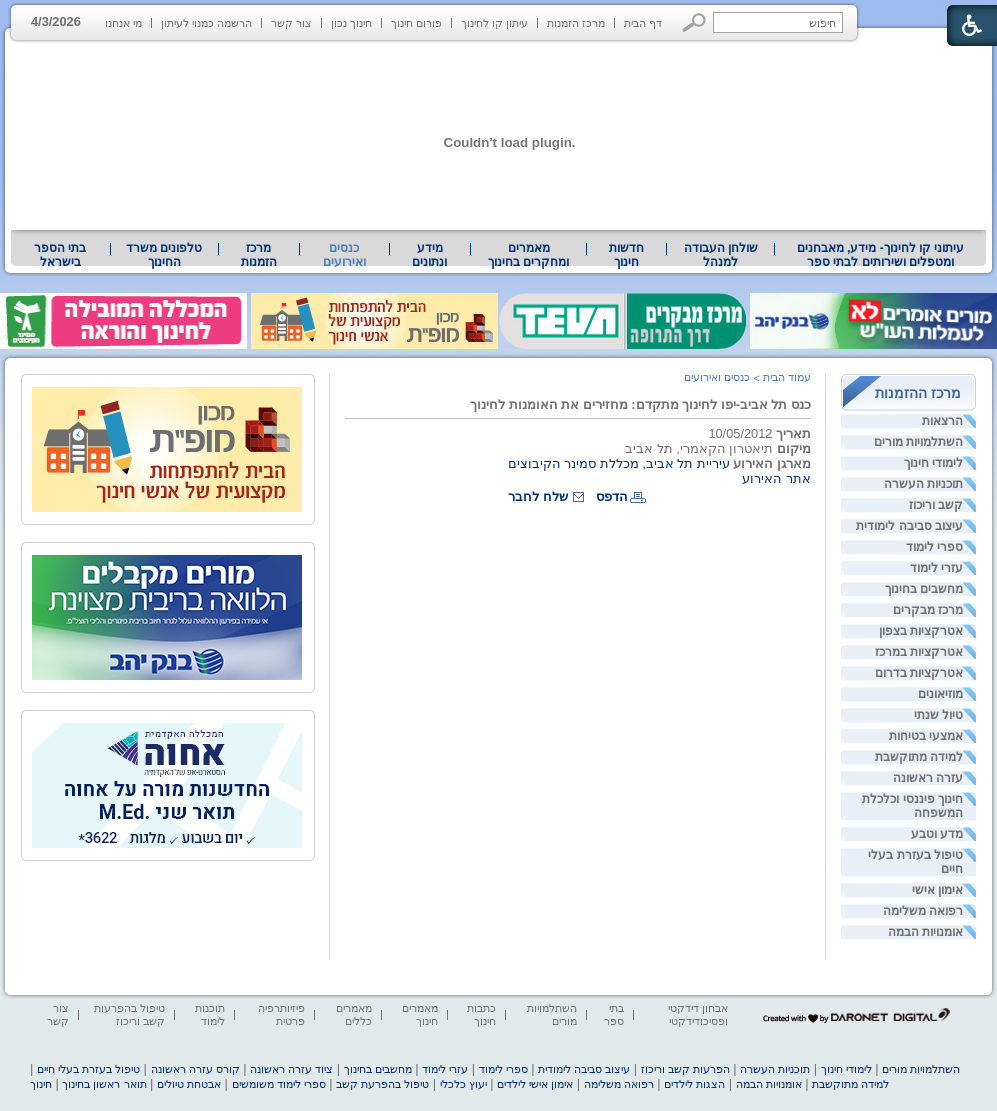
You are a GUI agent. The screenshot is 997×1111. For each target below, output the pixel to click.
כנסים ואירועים (344, 255)
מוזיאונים (940, 694)
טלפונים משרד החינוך (164, 255)
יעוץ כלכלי (463, 1084)
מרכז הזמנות (576, 23)
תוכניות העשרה (923, 484)
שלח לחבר (538, 496)
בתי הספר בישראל (60, 255)
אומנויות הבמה (925, 932)
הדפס (612, 496)
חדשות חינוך (626, 255)
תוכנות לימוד (210, 1014)
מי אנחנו (123, 23)
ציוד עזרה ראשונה (291, 1069)
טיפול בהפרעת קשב (382, 1084)
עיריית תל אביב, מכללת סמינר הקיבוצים (619, 463)
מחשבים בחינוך (924, 589)
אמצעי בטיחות (926, 736)
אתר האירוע (776, 478)
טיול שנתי (938, 715)
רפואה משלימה (923, 911)
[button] (694, 22)
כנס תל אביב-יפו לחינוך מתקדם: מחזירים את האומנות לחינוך (640, 404)
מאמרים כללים (354, 1014)
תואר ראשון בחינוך (104, 1084)
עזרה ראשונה (928, 778)
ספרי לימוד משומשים (279, 1084)
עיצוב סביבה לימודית (909, 526)
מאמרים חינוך (420, 1014)
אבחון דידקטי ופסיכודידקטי (698, 1014)
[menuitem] (880, 255)
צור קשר (291, 23)
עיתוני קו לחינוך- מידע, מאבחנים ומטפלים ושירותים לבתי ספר (881, 255)
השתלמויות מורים (918, 442)
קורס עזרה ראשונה (195, 1069)
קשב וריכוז (936, 505)
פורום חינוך (416, 23)
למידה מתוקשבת (919, 757)
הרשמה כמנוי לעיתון (206, 23)
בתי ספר (614, 1014)
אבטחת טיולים (189, 1084)
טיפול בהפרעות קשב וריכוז (129, 1014)
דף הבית (643, 23)
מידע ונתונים (429, 255)
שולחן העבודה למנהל (721, 255)
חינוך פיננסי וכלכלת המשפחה (912, 806)
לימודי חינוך (933, 463)
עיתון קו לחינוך (494, 23)
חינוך (41, 1084)
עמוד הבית (787, 377)
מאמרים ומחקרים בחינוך (528, 255)
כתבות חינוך (481, 1014)
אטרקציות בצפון (921, 631)
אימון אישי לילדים (535, 1084)
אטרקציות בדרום (919, 673)
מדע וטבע (937, 834)
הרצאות (942, 421)
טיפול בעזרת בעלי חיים (915, 862)
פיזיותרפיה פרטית (281, 1014)
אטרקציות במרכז (919, 652)
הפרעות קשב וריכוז (685, 1069)
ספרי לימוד (934, 547)
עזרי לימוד (936, 568)
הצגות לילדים (694, 1084)
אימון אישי (937, 890)
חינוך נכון (351, 23)
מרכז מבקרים (928, 610)
